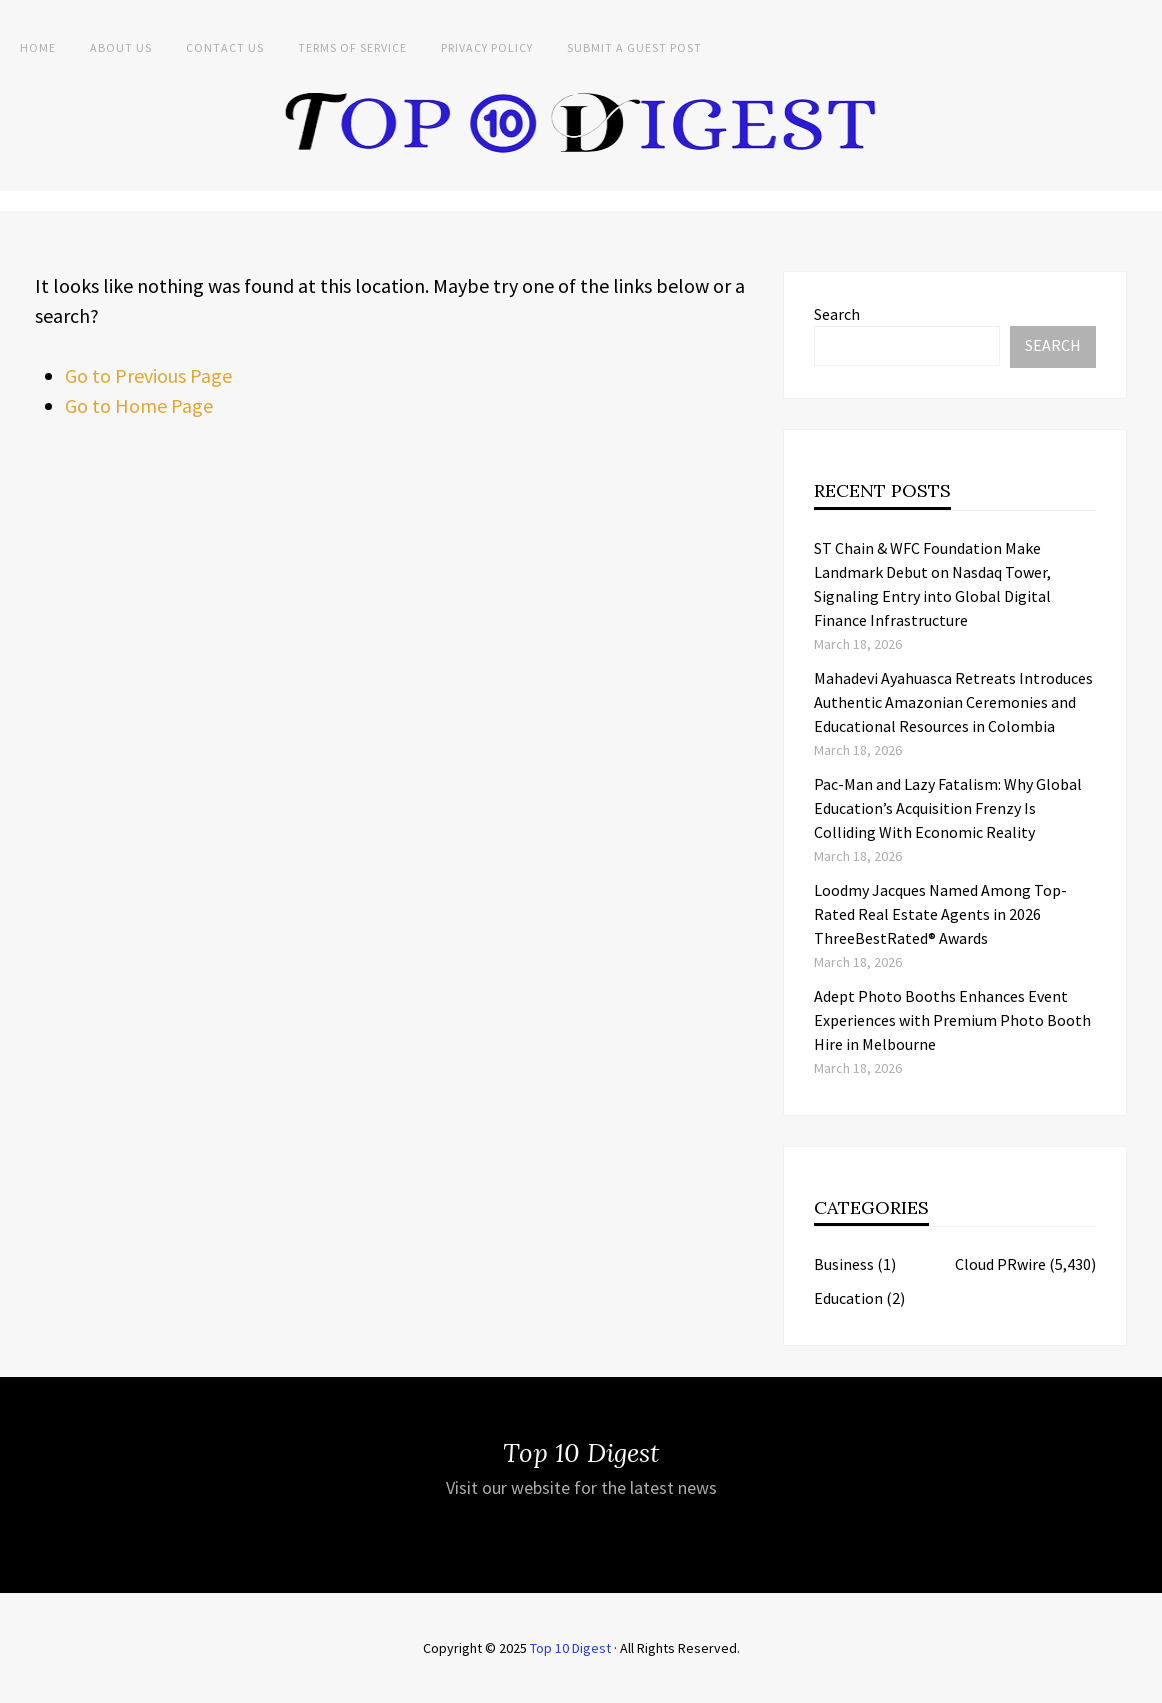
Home (38, 47)
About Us (121, 47)
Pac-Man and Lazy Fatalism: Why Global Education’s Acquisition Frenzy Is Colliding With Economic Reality (948, 808)
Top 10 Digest (570, 1648)
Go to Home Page (139, 405)
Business (844, 1264)
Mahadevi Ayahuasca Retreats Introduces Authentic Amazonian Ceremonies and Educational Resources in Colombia (953, 702)
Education (848, 1298)
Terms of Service (352, 47)
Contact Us (225, 47)
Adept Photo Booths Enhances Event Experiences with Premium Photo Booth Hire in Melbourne (952, 1020)
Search (837, 314)
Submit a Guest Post (634, 47)
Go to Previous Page (148, 375)
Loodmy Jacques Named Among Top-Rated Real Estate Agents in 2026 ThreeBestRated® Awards (940, 914)
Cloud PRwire (1000, 1264)
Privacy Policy (487, 47)
